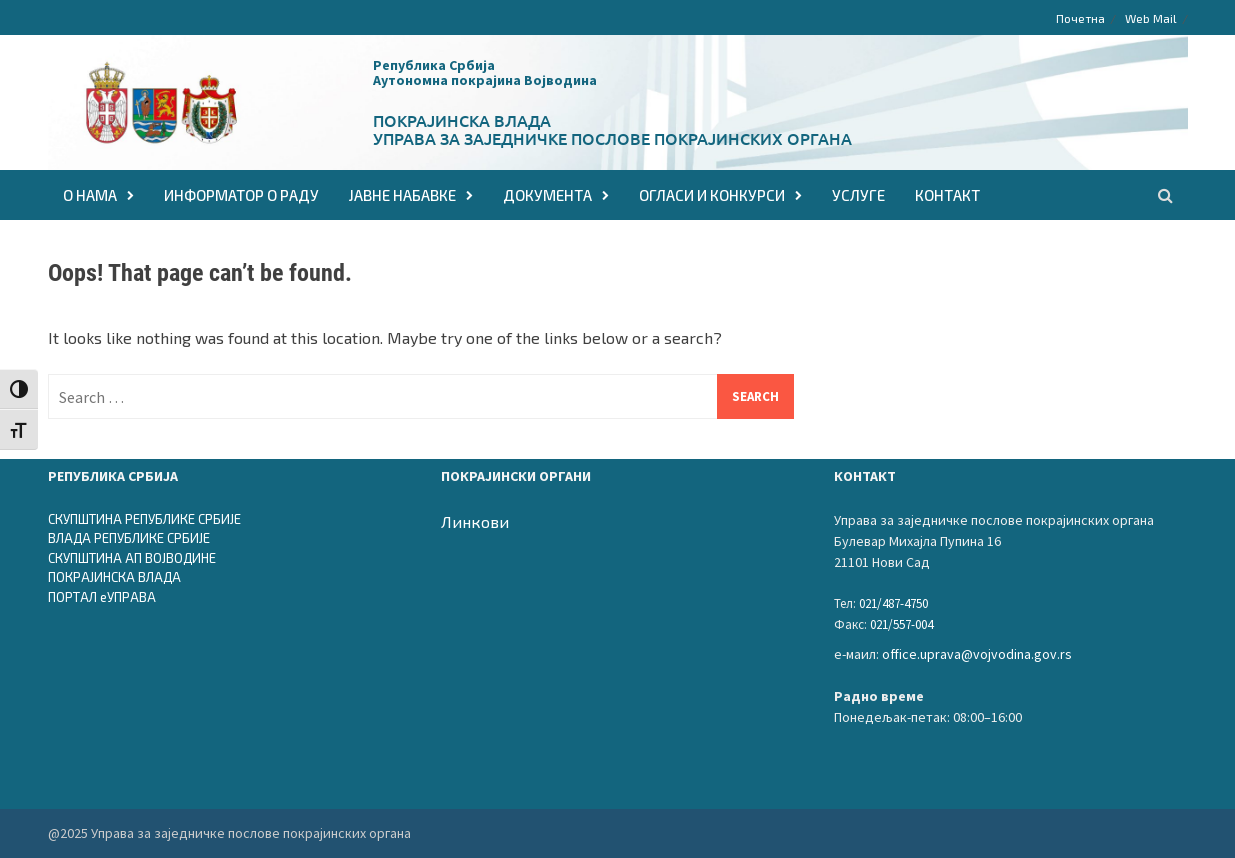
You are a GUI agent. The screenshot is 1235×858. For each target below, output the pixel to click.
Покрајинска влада (462, 120)
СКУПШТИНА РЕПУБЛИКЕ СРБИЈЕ (144, 519)
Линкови (475, 521)
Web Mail (1151, 18)
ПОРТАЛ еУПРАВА (102, 597)
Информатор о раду (241, 195)
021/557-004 (901, 624)
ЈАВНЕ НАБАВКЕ (402, 195)
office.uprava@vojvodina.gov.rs (977, 654)
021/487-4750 (893, 603)
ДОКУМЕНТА (547, 195)
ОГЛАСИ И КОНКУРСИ (712, 195)
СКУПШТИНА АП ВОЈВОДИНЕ (132, 558)
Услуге (858, 195)
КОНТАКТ (947, 195)
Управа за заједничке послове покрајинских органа (612, 138)
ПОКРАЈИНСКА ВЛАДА (114, 577)
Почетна (1080, 18)
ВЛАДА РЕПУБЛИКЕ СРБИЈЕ (129, 538)
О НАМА (90, 195)
